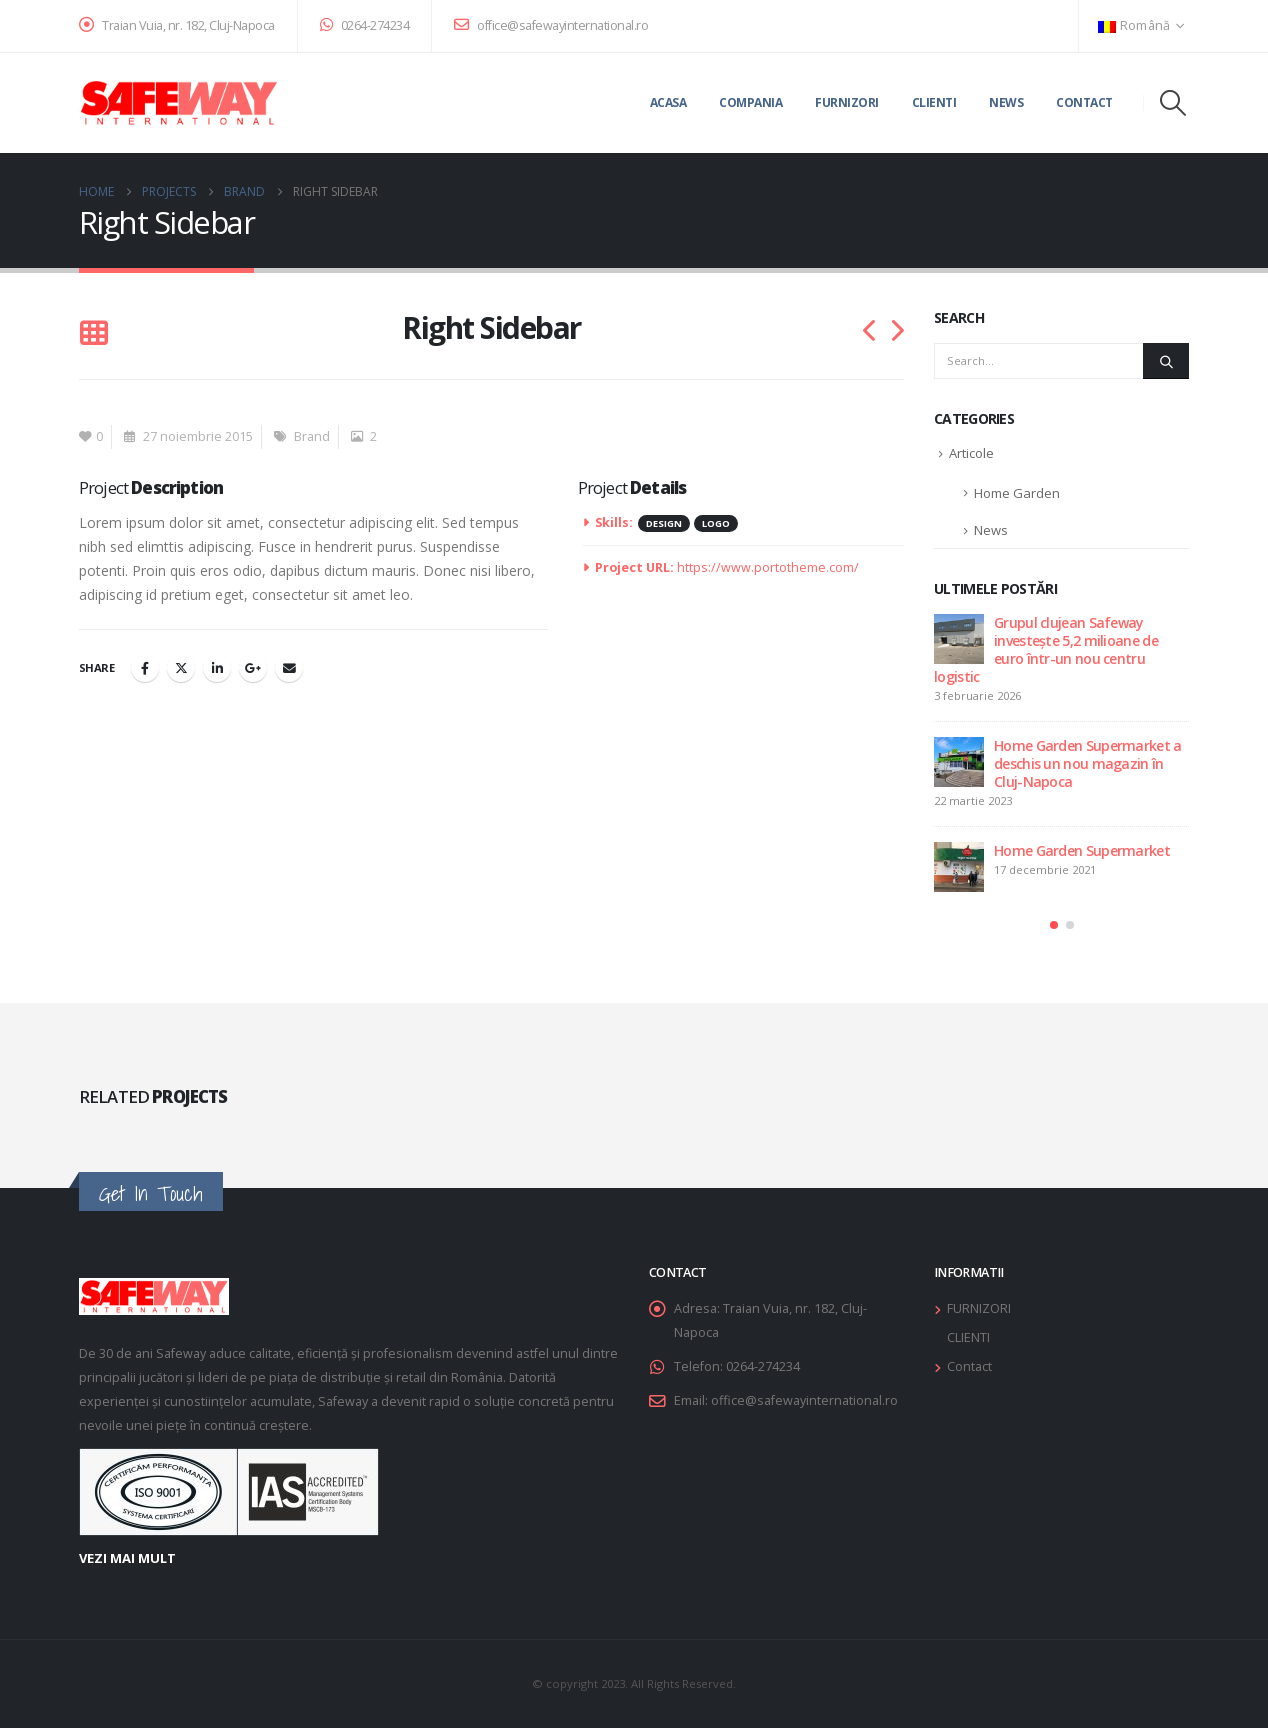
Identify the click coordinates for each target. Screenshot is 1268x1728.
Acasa (668, 102)
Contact (1084, 102)
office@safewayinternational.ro (551, 25)
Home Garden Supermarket (1082, 850)
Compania (750, 102)
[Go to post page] (959, 639)
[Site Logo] (179, 103)
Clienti (934, 102)
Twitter (181, 668)
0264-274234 (365, 25)
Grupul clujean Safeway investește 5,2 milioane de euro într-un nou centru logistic (1046, 649)
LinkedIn (217, 668)
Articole (971, 453)
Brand (312, 436)
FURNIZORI (979, 1308)
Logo (716, 523)
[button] (1173, 103)
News (1006, 102)
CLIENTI (968, 1337)
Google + (253, 668)
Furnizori (847, 102)
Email (289, 668)
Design (664, 523)
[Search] (1166, 361)
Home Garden (1017, 493)
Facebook (145, 668)
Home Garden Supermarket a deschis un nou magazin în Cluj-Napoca (1088, 763)
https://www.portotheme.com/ (768, 567)
